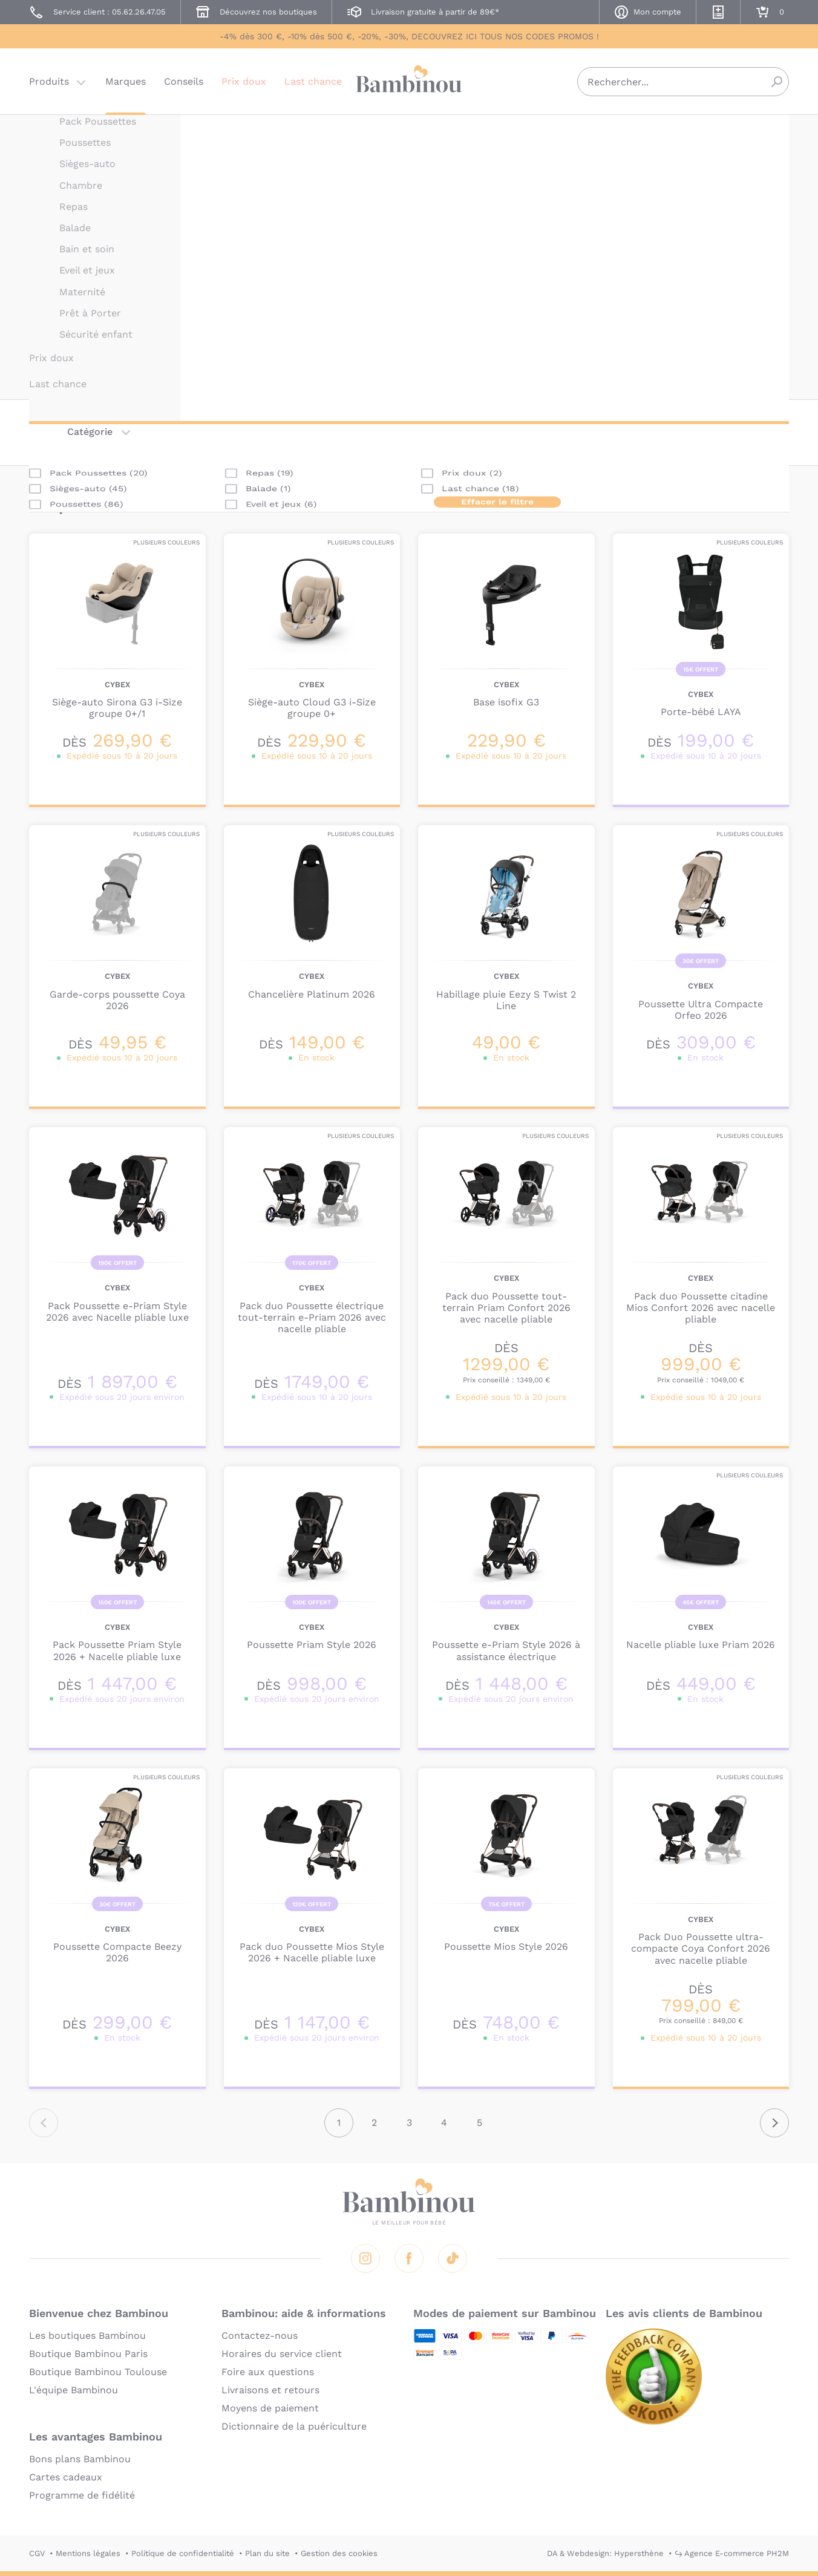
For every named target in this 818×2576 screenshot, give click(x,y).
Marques (125, 81)
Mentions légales (88, 2553)
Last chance (313, 81)
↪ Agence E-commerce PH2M (732, 2553)
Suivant (774, 2122)
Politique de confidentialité (182, 2553)
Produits (49, 81)
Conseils (183, 81)
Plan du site (267, 2553)
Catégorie (90, 431)
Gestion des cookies (339, 2553)
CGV (37, 2553)
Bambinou (409, 80)
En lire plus (465, 372)
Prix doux (243, 81)
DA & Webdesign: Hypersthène (605, 2553)
